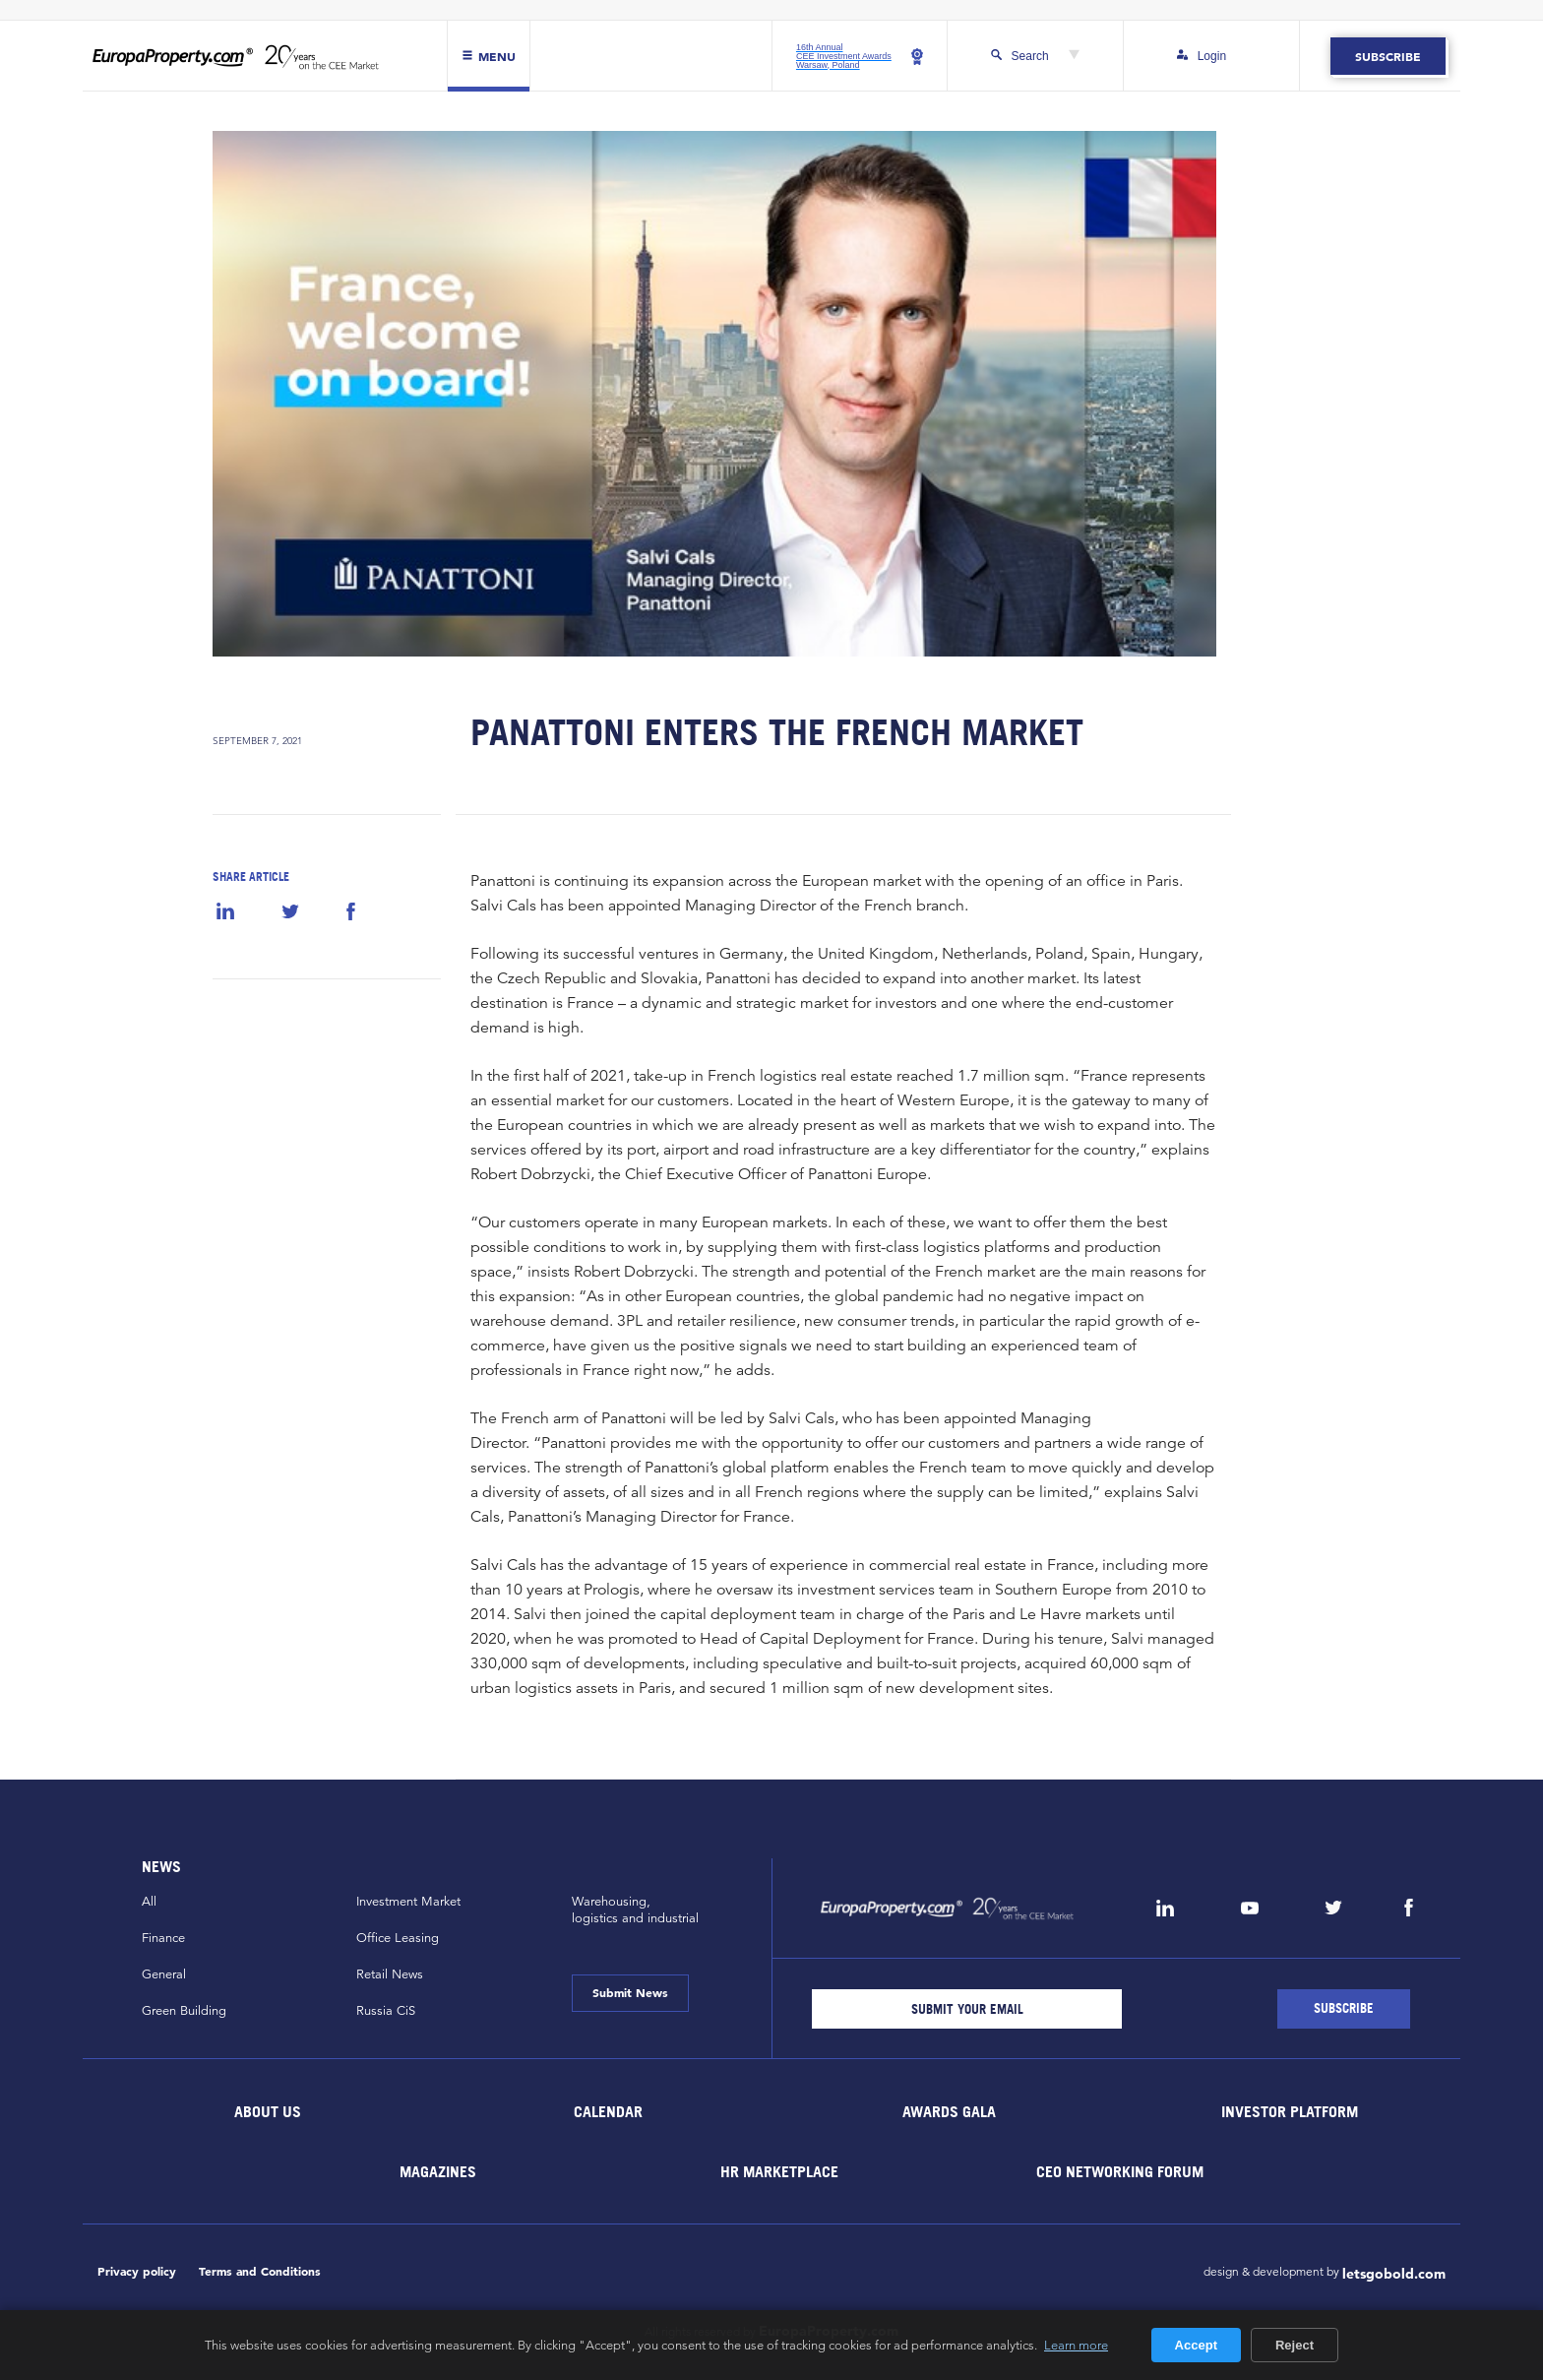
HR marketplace (779, 2171)
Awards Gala (949, 2111)
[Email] (967, 2009)
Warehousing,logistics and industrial (635, 1910)
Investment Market (408, 1902)
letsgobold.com (1394, 2274)
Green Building (184, 2011)
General (164, 1974)
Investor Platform (1289, 2111)
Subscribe (1388, 56)
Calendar (608, 2111)
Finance (163, 1938)
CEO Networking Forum (1120, 2171)
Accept (1196, 2345)
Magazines (438, 2171)
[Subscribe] (1343, 2009)
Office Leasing (397, 1938)
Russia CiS (385, 2011)
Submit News (630, 1992)
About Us (267, 2111)
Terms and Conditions (260, 2271)
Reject (1294, 2345)
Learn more (1076, 2344)
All (149, 1902)
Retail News (389, 1974)
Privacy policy (136, 2271)
